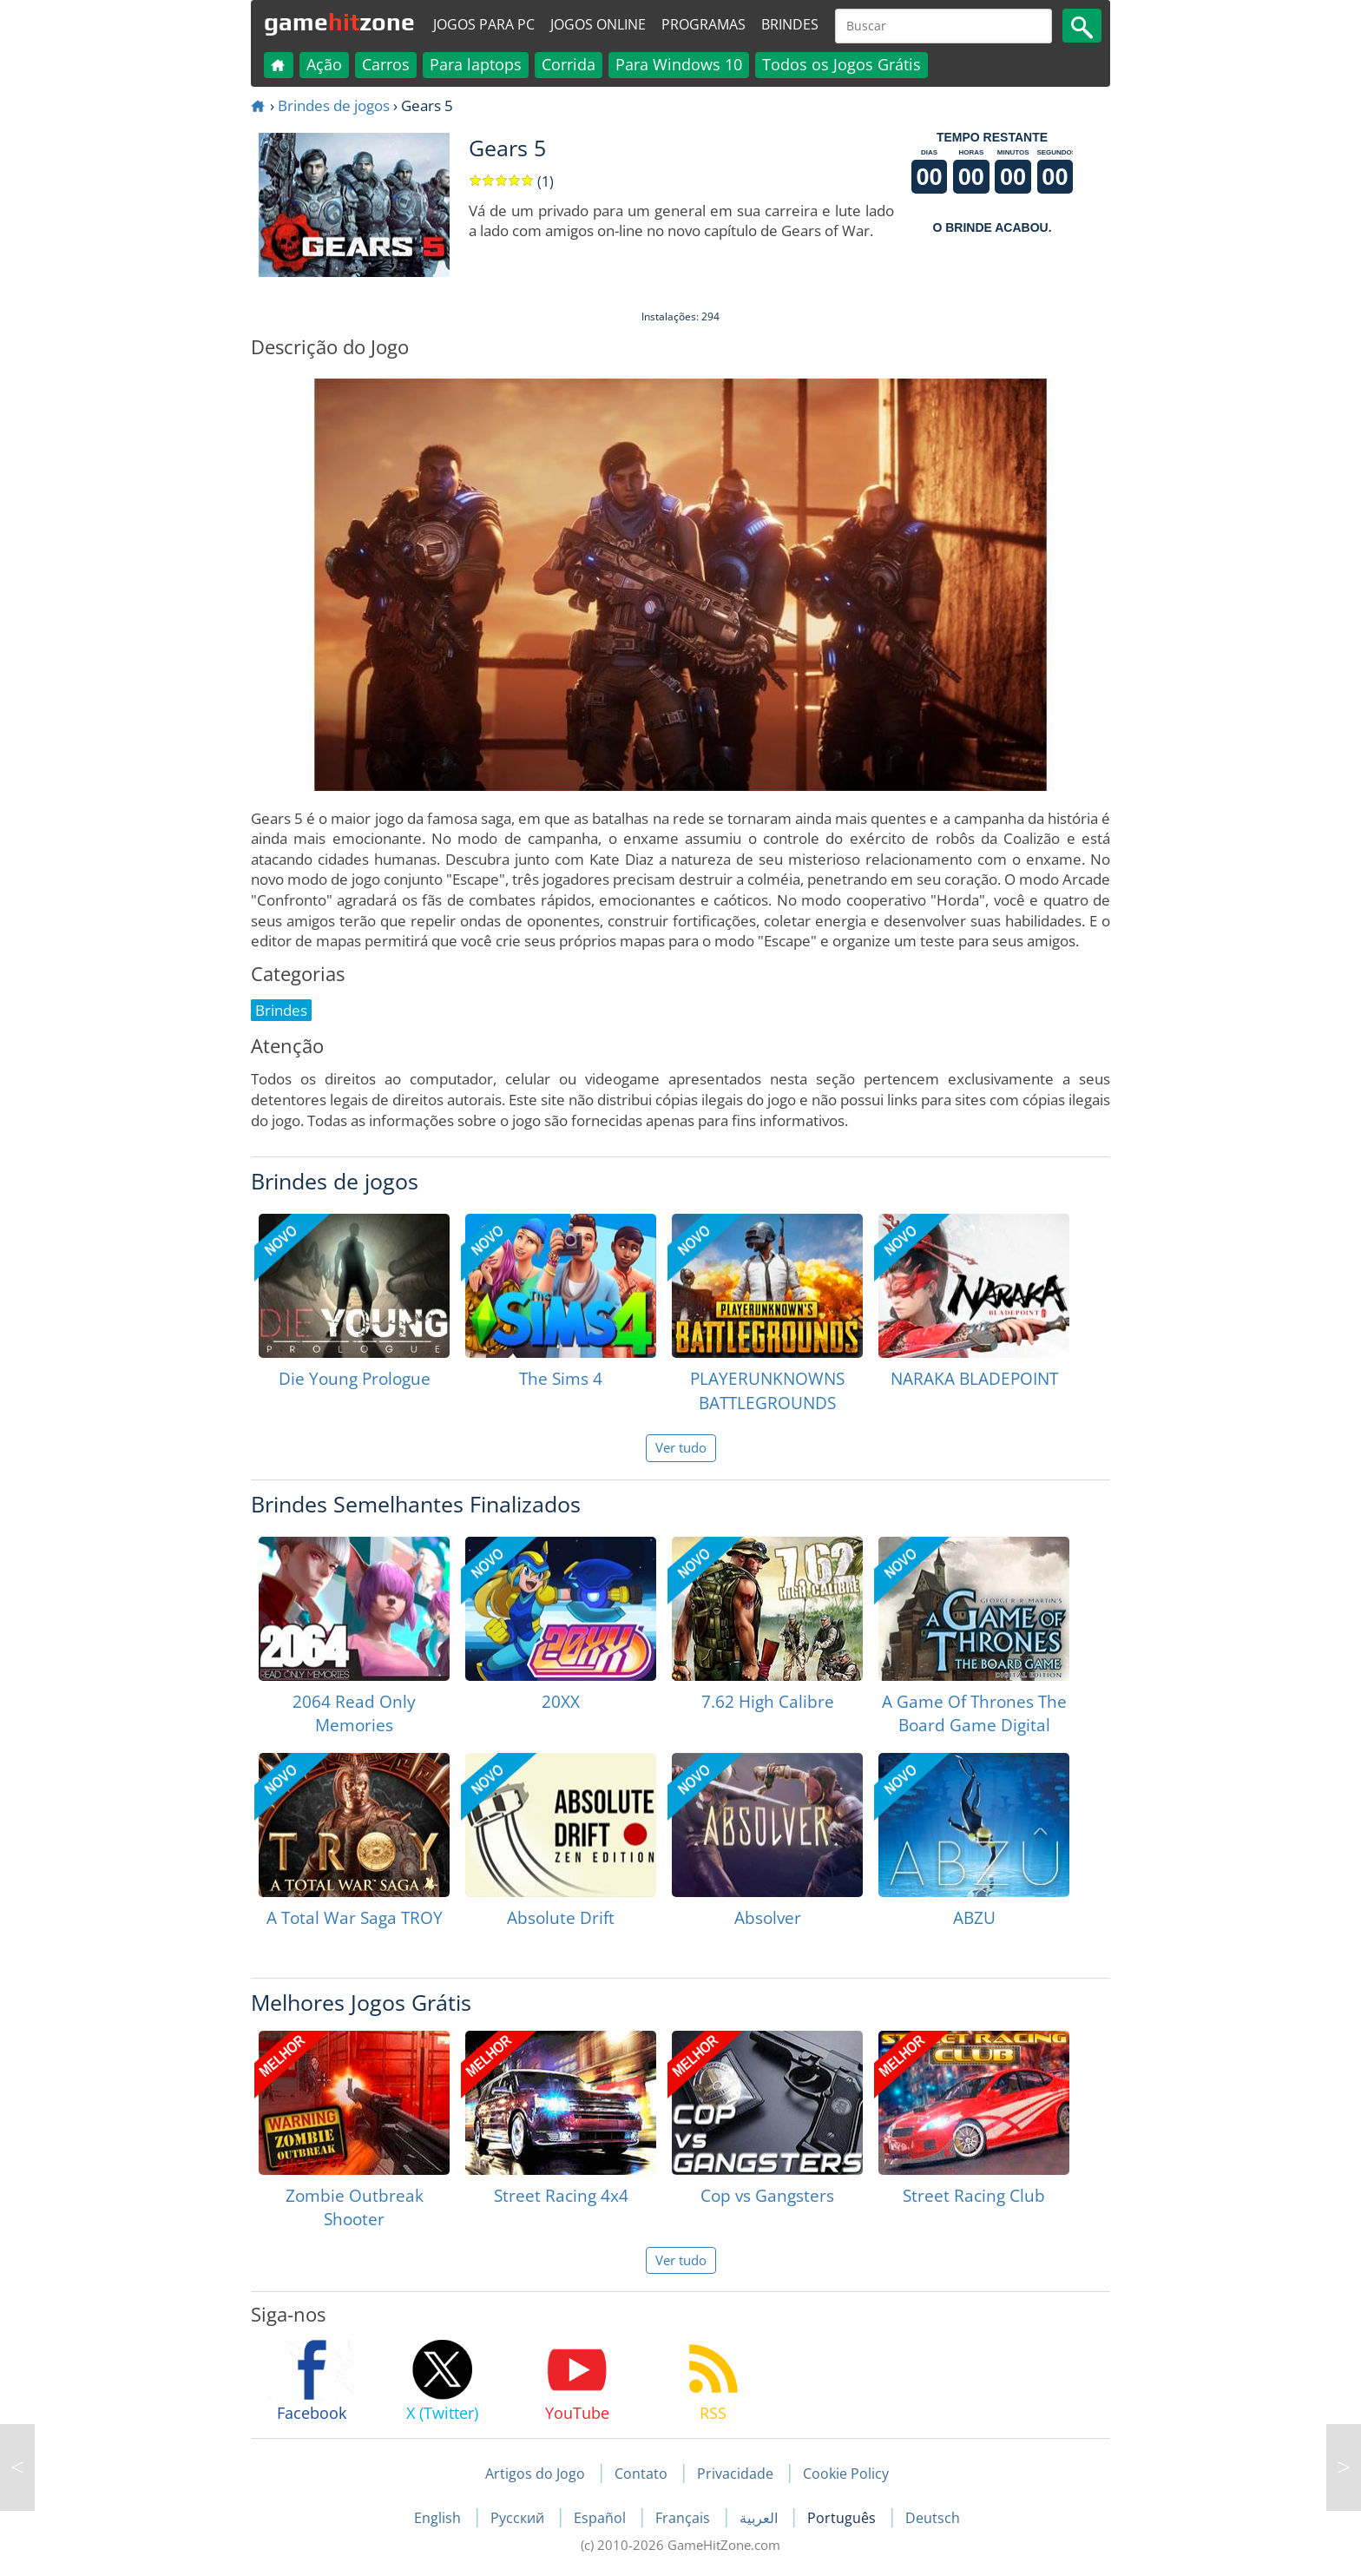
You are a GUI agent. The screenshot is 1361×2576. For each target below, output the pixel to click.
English (439, 2517)
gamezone (339, 22)
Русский (519, 2517)
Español (601, 2517)
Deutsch (932, 2517)
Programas (703, 24)
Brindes (790, 24)
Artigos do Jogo (535, 2473)
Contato (641, 2473)
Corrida (568, 64)
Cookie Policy (846, 2473)
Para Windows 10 (678, 64)
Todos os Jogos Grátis (841, 64)
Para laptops (476, 64)
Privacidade (735, 2473)
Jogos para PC (484, 24)
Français (684, 2517)
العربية (760, 2517)
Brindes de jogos (334, 105)
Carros (386, 64)
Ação (324, 64)
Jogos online (598, 24)
